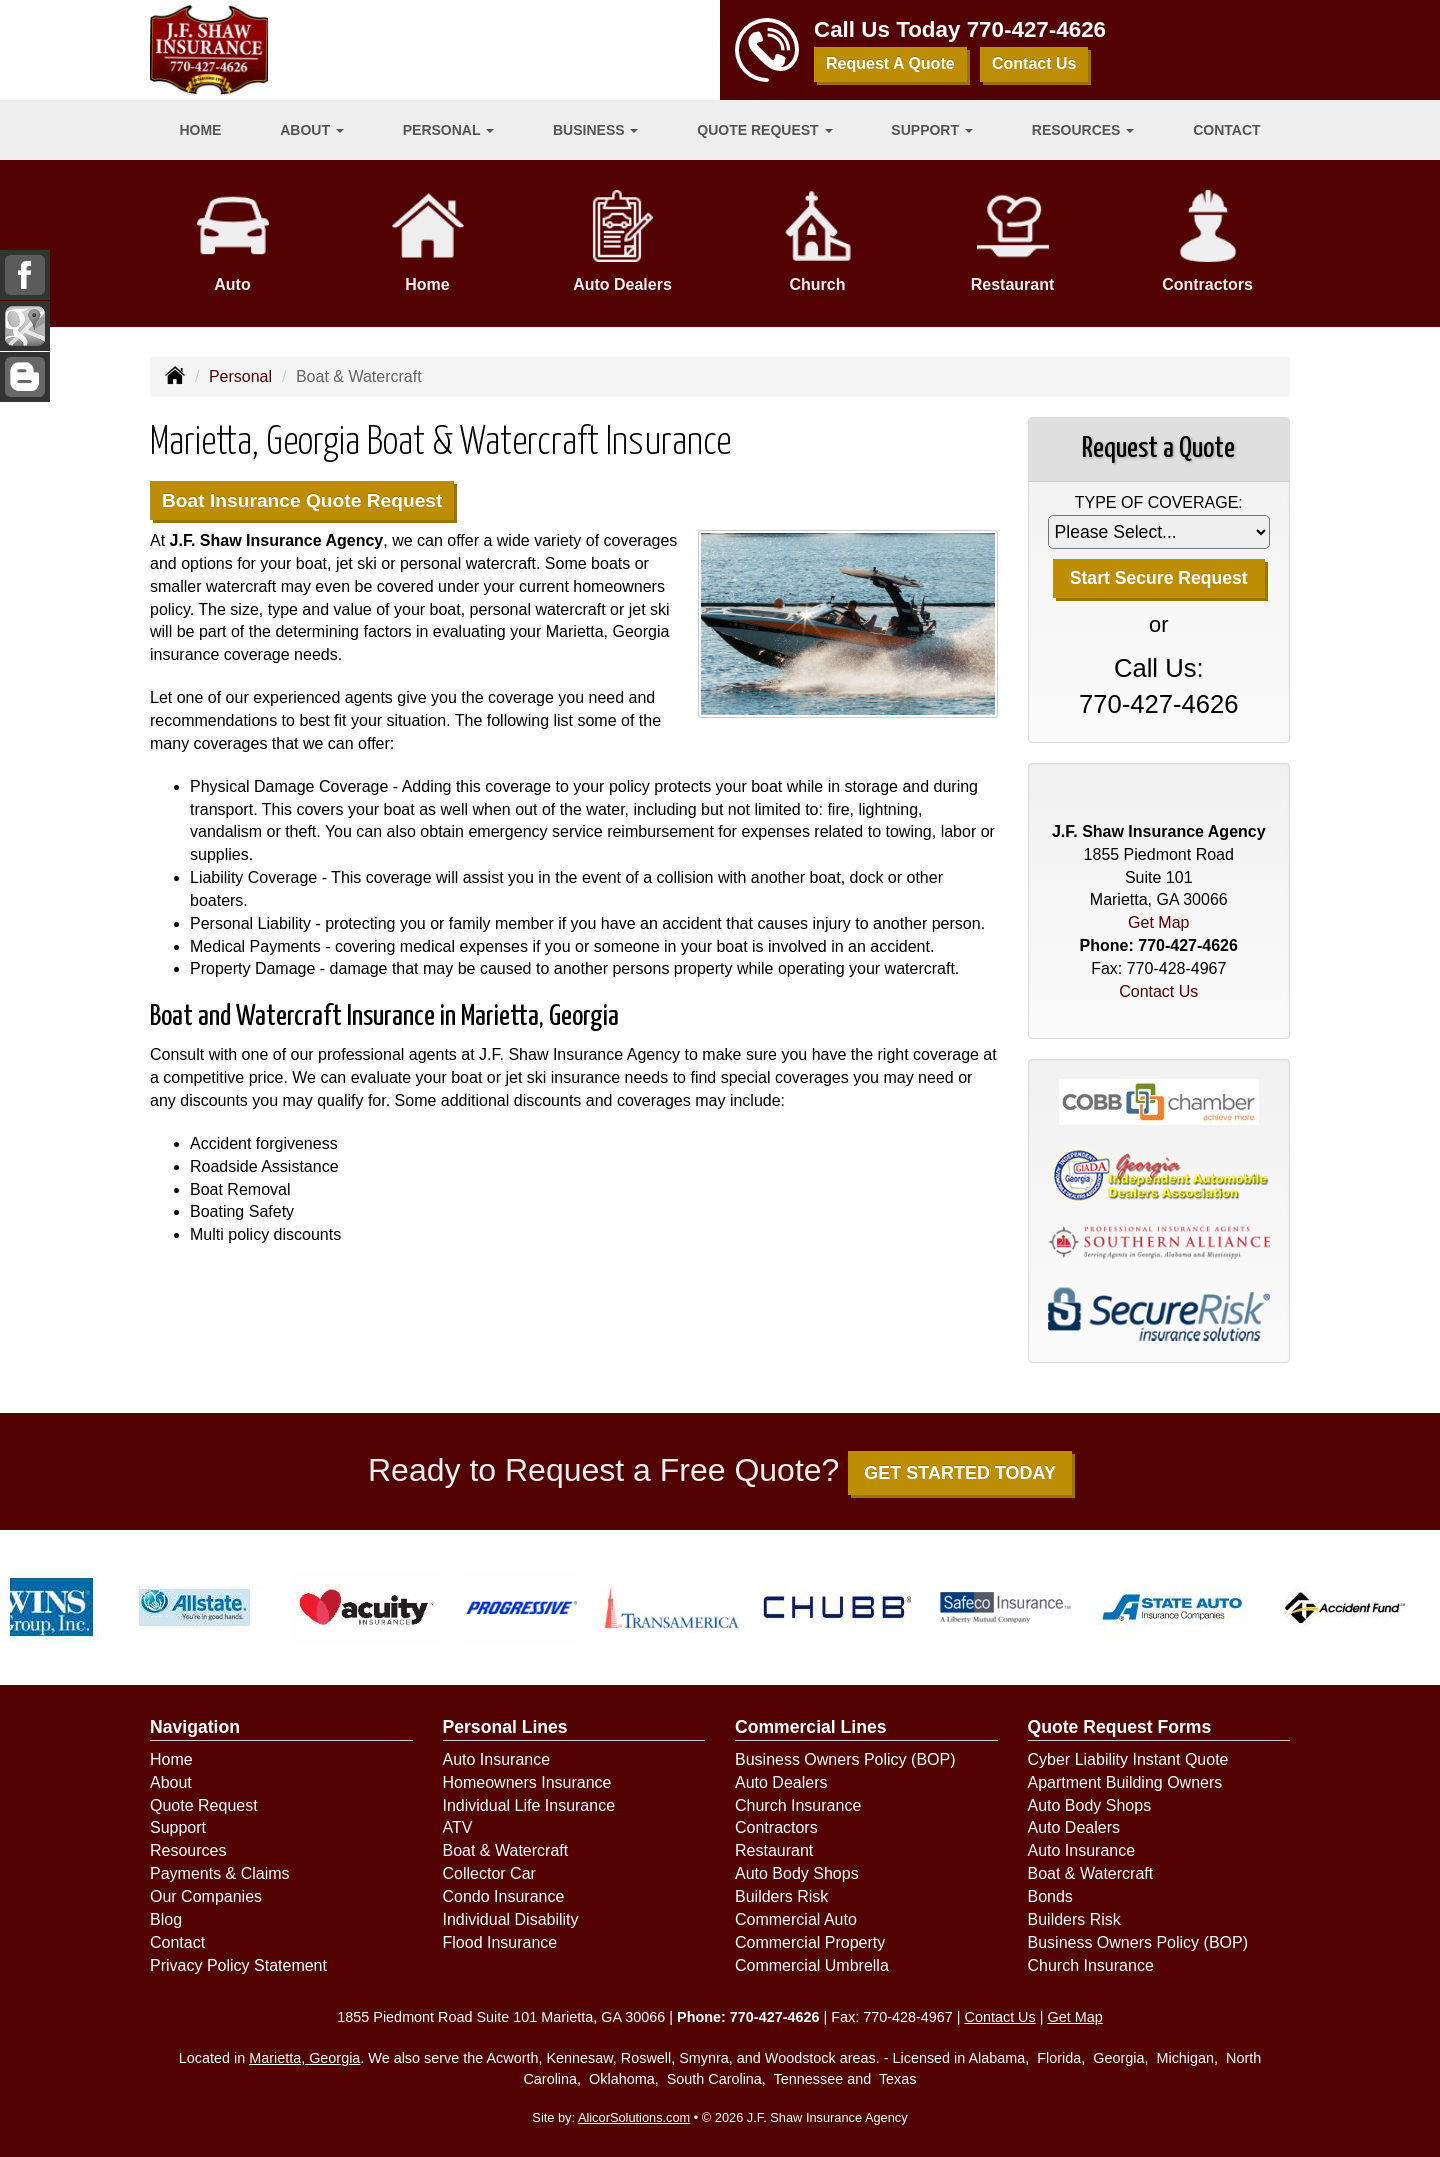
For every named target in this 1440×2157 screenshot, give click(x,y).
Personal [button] (448, 130)
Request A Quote (890, 63)
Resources (188, 1850)
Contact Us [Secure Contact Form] (1158, 991)
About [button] (312, 130)
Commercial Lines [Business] (811, 1727)
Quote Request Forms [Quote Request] (1120, 1727)
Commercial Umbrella (812, 1965)
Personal (240, 376)
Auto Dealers (781, 1782)
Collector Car (489, 1873)
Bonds (1050, 1896)
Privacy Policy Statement (238, 1965)
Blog (166, 1919)
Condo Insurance (504, 1896)
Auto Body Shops (797, 1873)
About (171, 1782)
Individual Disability (511, 1919)
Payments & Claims (220, 1873)
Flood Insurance (500, 1942)
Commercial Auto (796, 1919)
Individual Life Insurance (529, 1805)
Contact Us (1034, 63)
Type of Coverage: (1159, 502)
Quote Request (204, 1805)
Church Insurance (798, 1805)
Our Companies (206, 1896)
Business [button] (595, 130)
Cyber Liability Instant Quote (1128, 1759)
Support (178, 1827)
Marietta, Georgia (304, 2058)
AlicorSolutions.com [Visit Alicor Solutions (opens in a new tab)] (634, 2117)
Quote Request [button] (764, 130)
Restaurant (774, 1850)
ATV (458, 1827)
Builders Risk (781, 1896)
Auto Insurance (497, 1759)
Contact (1226, 130)
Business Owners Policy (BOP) (845, 1759)
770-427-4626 (1036, 29)
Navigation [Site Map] (195, 1727)
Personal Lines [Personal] (505, 1727)
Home (200, 130)
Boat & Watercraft (506, 1850)
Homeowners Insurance (527, 1782)
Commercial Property (810, 1942)
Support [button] (932, 130)
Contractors (776, 1827)
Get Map (1158, 922)
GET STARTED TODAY (960, 1473)
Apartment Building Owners (1125, 1782)
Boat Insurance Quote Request (302, 500)
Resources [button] (1083, 130)
